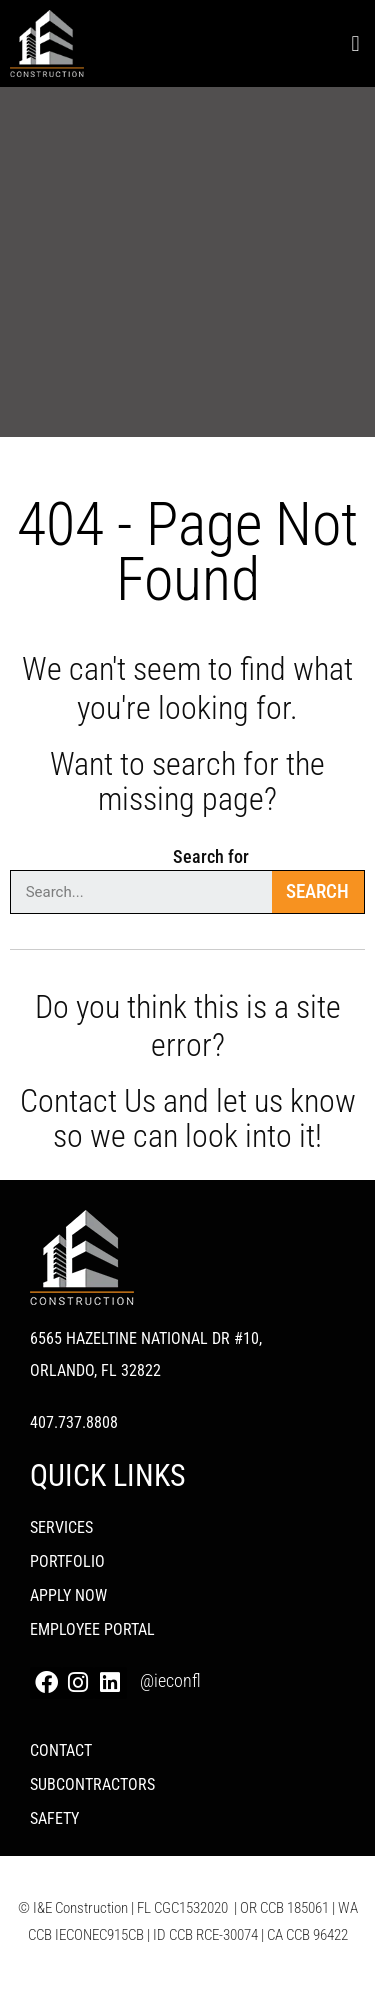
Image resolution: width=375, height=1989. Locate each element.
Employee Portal (92, 1629)
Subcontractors (92, 1784)
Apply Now (68, 1595)
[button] (355, 43)
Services (61, 1527)
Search (317, 891)
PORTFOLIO (67, 1561)
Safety (54, 1818)
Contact (61, 1750)
